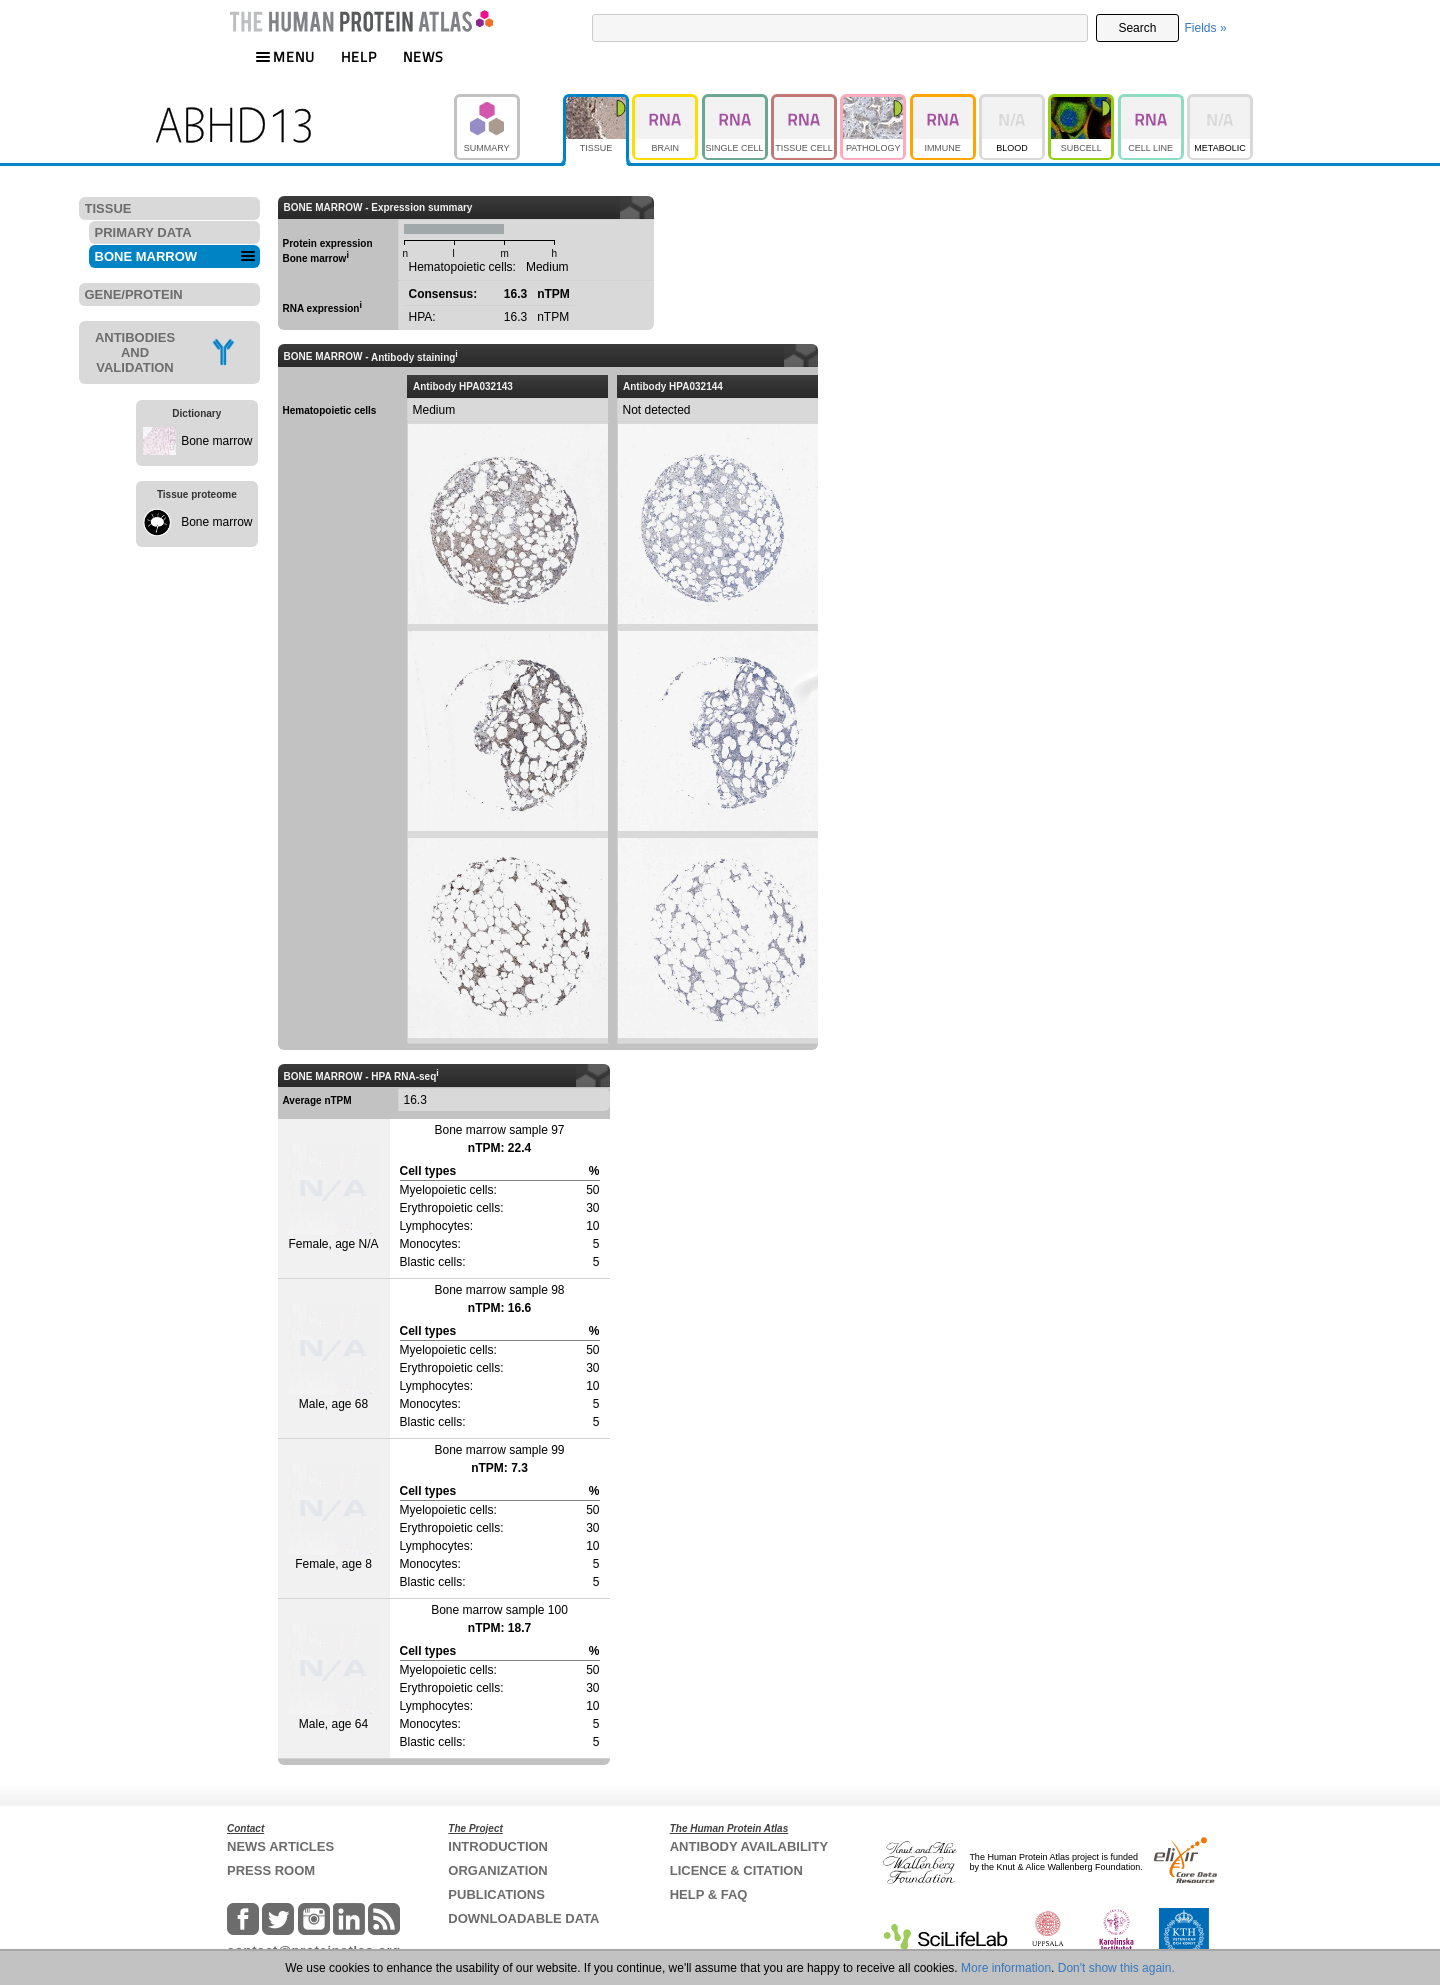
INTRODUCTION (498, 1846)
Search (1137, 28)
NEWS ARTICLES (280, 1846)
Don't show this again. (1116, 1968)
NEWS (423, 56)
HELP (359, 56)
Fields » (1206, 28)
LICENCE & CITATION (736, 1870)
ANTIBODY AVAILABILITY (749, 1846)
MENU (285, 56)
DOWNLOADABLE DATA (523, 1918)
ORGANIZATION (497, 1870)
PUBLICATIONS (496, 1894)
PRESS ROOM (271, 1870)
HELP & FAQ (709, 1894)
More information (1006, 1968)
